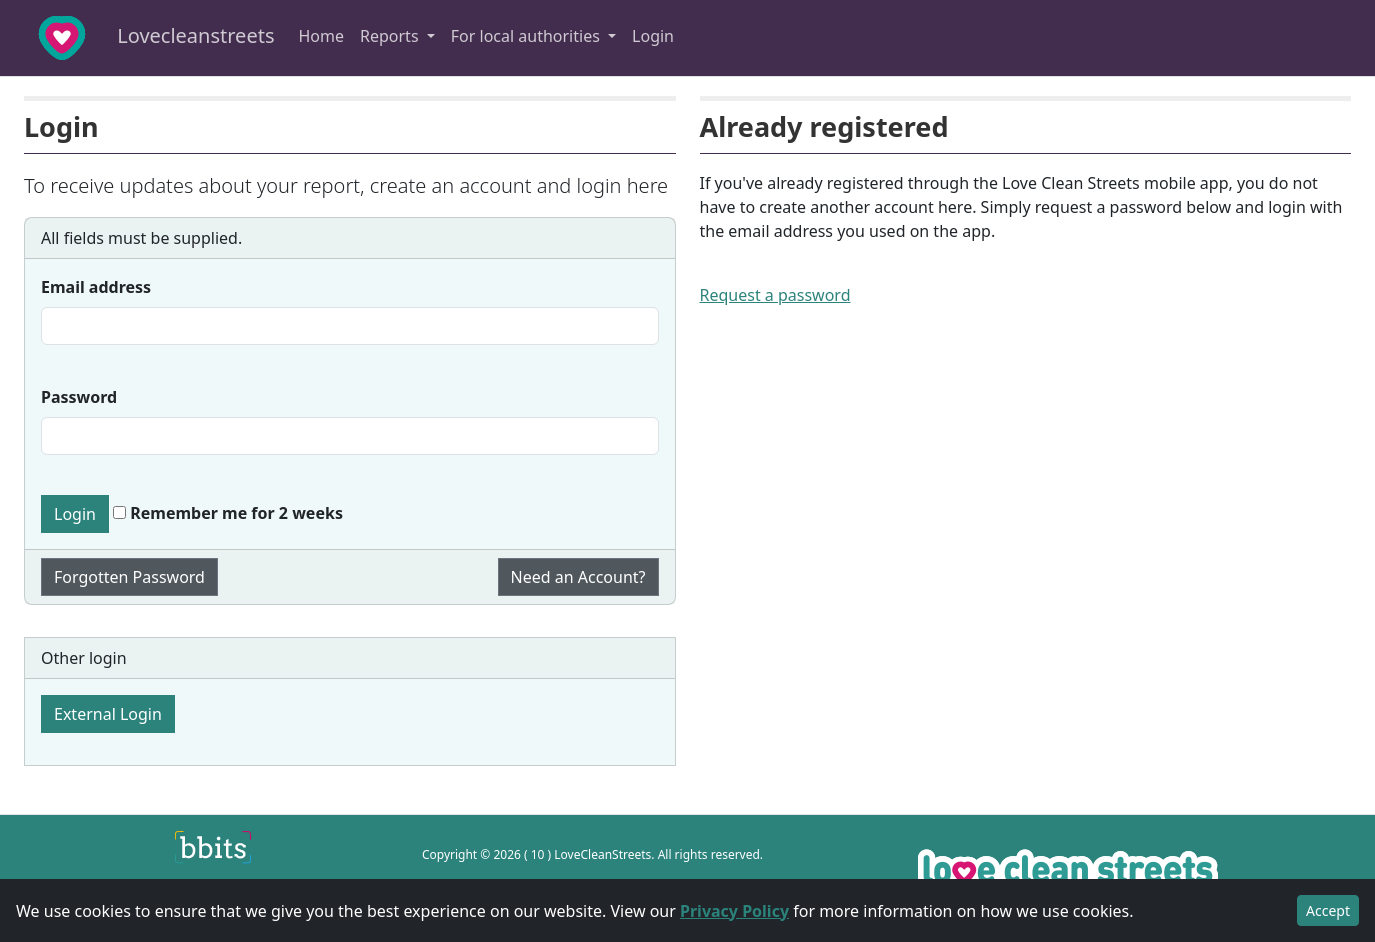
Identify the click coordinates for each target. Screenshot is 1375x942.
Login (653, 36)
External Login (108, 714)
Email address (96, 287)
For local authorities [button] (527, 36)
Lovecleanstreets (143, 38)
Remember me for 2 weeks (228, 513)
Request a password (775, 295)
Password (79, 397)
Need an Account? (578, 577)
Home (321, 36)
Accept (1328, 910)
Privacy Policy (734, 911)
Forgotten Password (129, 577)
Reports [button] (391, 36)
